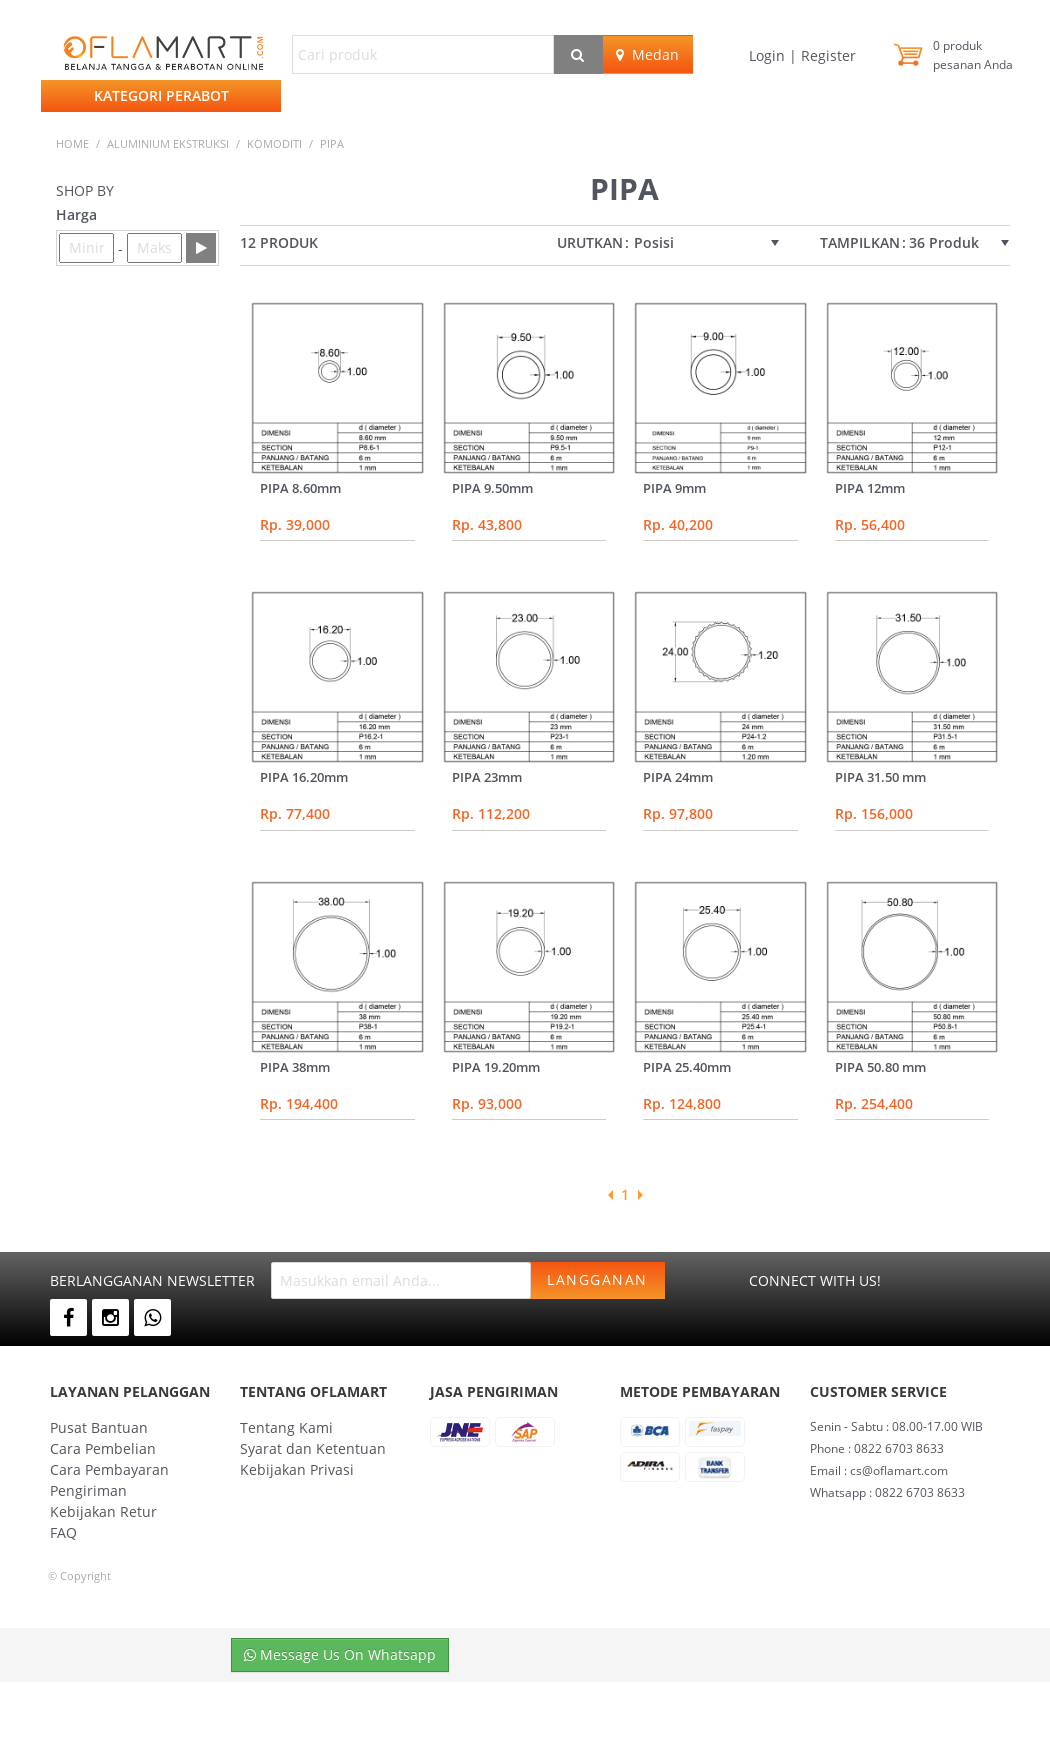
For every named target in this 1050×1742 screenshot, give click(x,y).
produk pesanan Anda (973, 55)
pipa (332, 143)
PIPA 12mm (870, 488)
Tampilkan (860, 243)
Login (769, 55)
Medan (647, 54)
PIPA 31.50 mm (880, 777)
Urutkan (590, 243)
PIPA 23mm (487, 777)
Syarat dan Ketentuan (313, 1448)
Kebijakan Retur (103, 1511)
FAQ (63, 1532)
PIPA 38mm (295, 1067)
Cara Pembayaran (109, 1469)
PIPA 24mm (678, 777)
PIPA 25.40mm (687, 1067)
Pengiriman (88, 1490)
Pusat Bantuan (99, 1427)
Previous (610, 1195)
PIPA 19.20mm (496, 1067)
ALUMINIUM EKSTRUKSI (168, 143)
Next (640, 1195)
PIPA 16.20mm (304, 777)
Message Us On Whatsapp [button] (340, 1654)
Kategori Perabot (161, 95)
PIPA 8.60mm (300, 488)
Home (72, 143)
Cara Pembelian (103, 1448)
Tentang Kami (286, 1427)
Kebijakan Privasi (297, 1469)
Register (826, 55)
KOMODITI (274, 143)
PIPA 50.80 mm (880, 1067)
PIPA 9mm (674, 488)
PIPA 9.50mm (492, 488)
